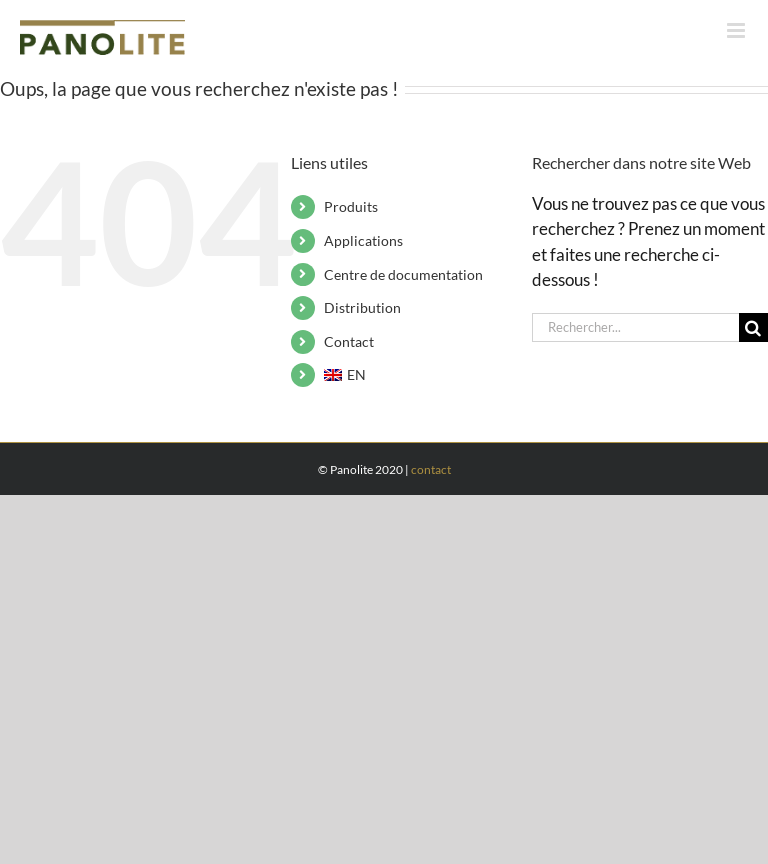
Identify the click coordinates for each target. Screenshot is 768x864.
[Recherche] (753, 327)
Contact (349, 341)
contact (431, 469)
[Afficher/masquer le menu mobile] (737, 30)
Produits (351, 206)
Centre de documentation (403, 274)
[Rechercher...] (635, 327)
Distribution (362, 307)
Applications (363, 240)
